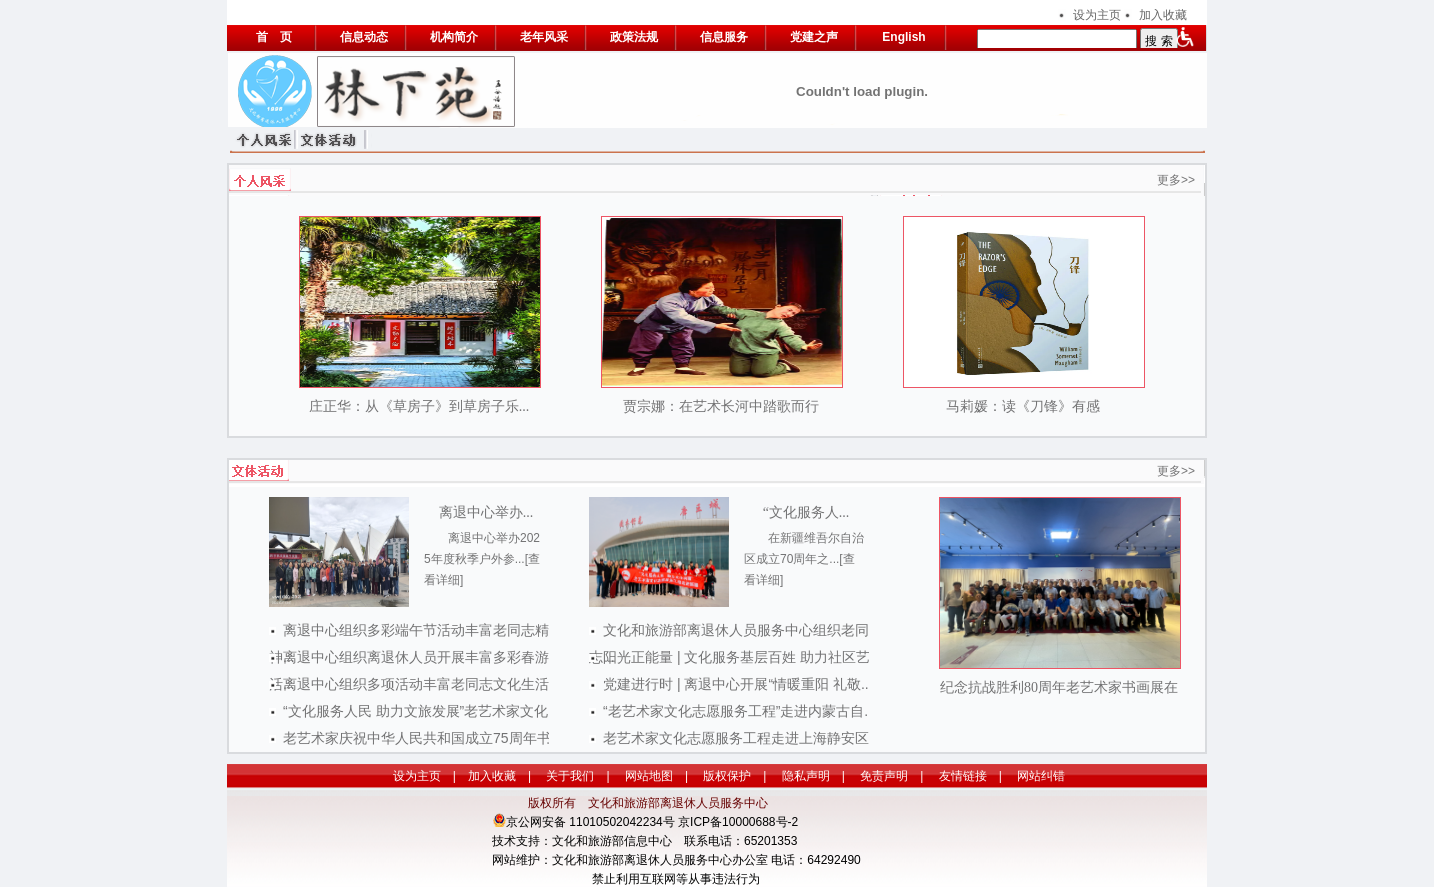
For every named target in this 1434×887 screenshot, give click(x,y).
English (903, 37)
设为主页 (1097, 15)
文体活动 (333, 138)
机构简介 (454, 37)
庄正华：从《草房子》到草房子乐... (419, 406)
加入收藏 (1163, 15)
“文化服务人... (806, 512)
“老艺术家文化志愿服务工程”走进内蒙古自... (739, 711)
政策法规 (634, 37)
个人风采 (266, 138)
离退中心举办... (486, 512)
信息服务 (724, 37)
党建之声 (814, 37)
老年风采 (544, 37)
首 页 (274, 37)
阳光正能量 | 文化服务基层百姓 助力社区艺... (742, 657)
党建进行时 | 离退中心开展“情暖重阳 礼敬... (738, 684)
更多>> (1176, 180)
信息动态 (364, 37)
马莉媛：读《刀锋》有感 (1023, 406)
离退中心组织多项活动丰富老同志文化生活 (416, 684)
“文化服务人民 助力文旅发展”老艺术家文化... (421, 711)
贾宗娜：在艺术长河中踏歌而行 (721, 406)
